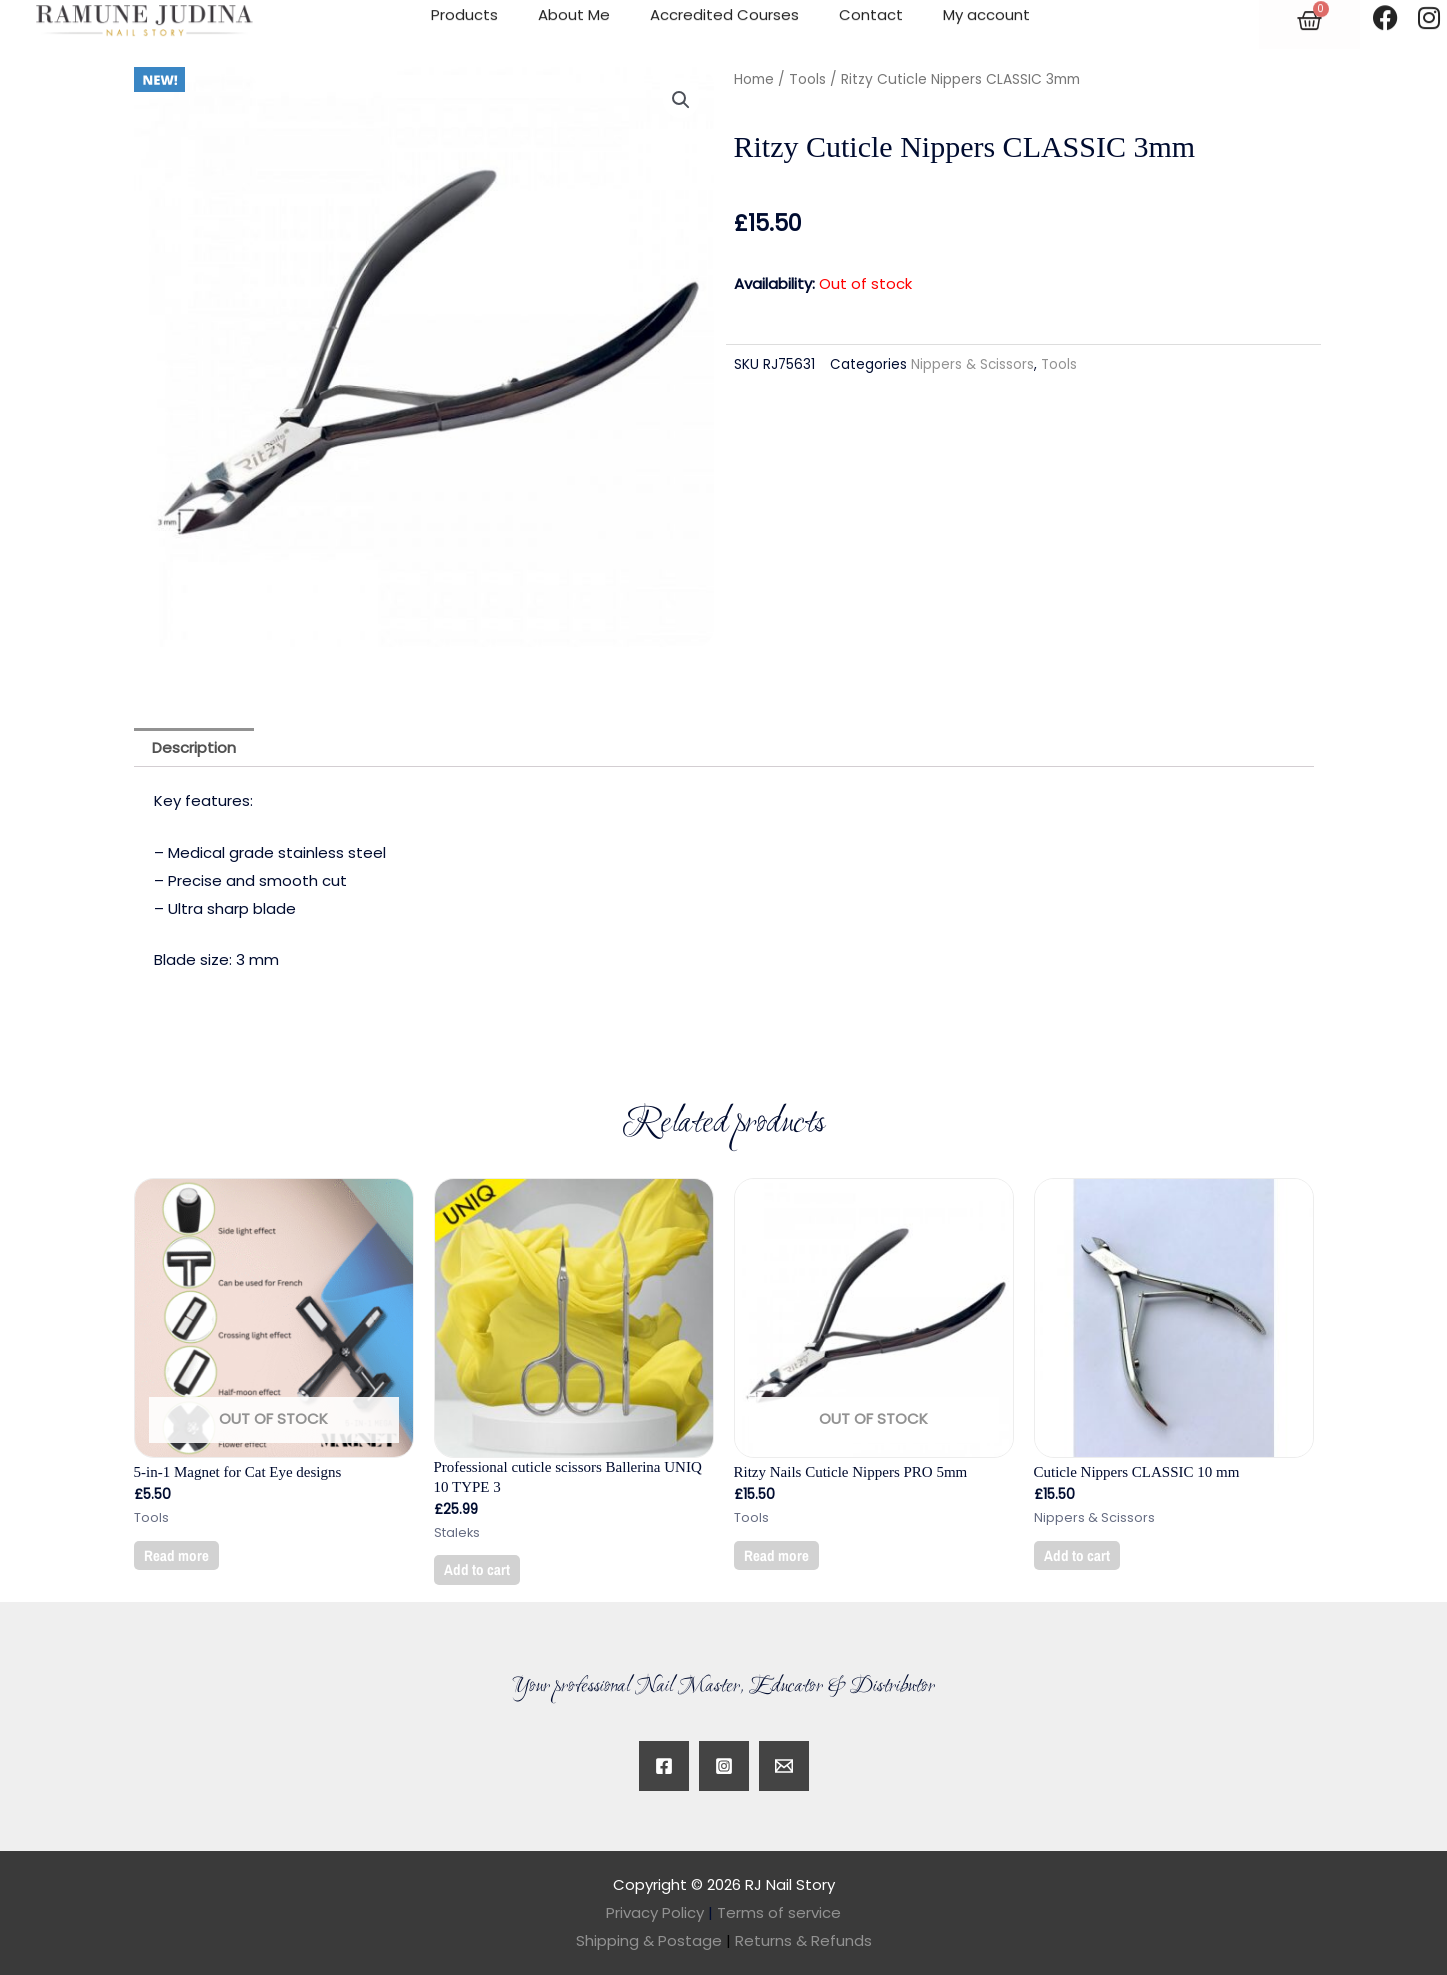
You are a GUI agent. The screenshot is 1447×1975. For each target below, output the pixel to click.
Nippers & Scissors (972, 364)
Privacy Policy (655, 1912)
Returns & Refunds (803, 1940)
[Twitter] (784, 1766)
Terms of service (779, 1912)
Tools (807, 79)
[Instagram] (724, 1766)
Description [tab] (194, 747)
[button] (681, 100)
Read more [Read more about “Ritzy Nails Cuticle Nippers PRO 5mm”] (776, 1555)
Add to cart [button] (477, 1569)
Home (754, 79)
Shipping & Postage (655, 1940)
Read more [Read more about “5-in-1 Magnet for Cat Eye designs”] (176, 1555)
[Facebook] (664, 1766)
